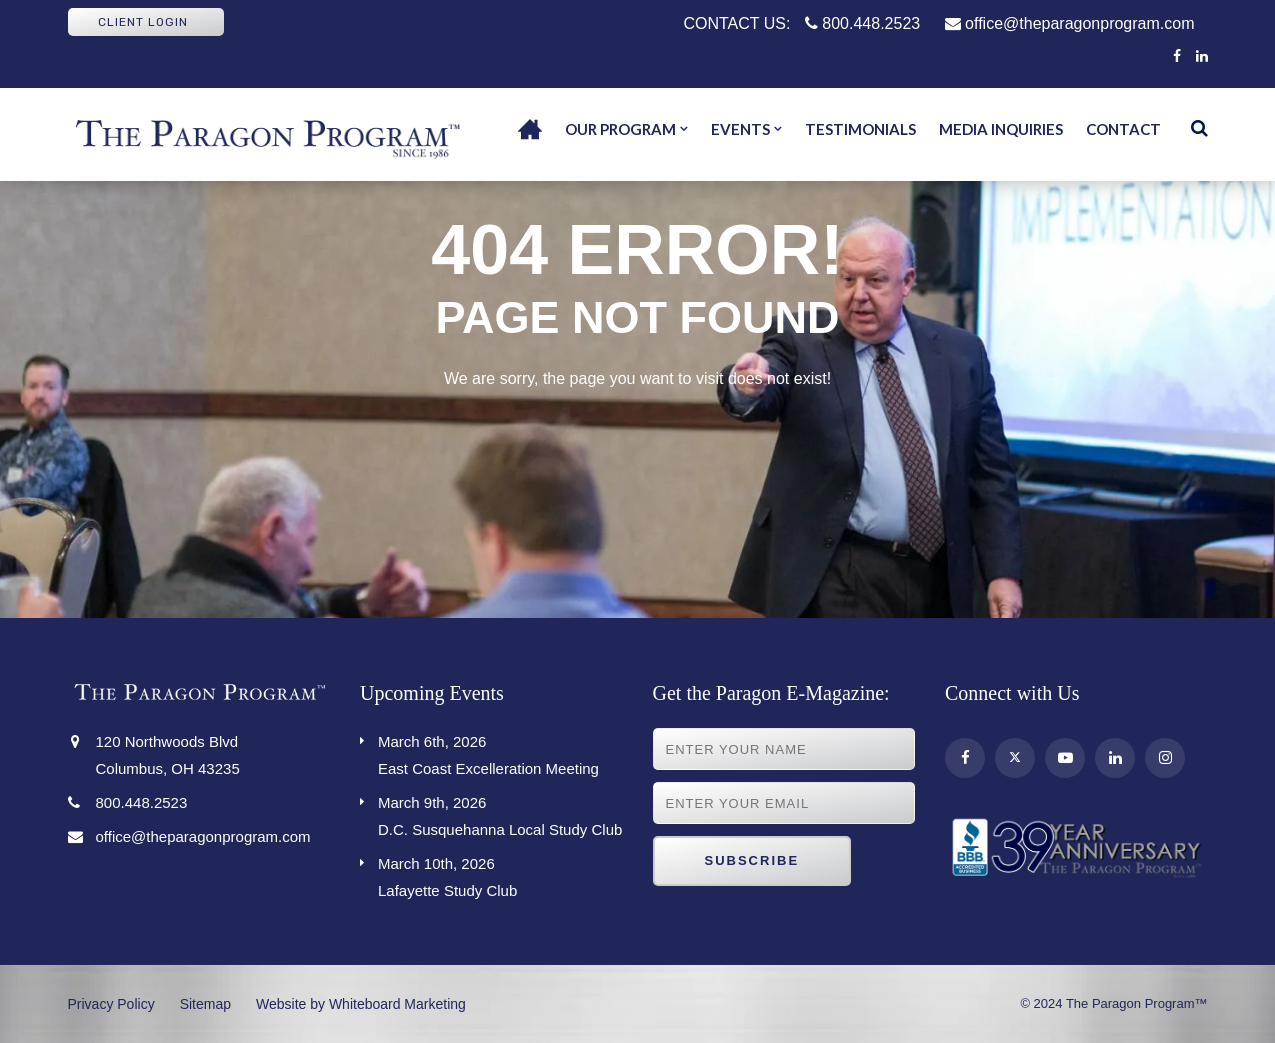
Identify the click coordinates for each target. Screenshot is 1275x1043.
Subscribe (752, 860)
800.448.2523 (862, 23)
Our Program (620, 129)
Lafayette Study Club (500, 874)
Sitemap (205, 1004)
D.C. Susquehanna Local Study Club (500, 813)
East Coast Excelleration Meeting (500, 752)
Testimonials (860, 129)
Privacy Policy (111, 1004)
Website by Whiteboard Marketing (361, 1004)
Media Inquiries (1001, 129)
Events (740, 129)
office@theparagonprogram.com (1070, 23)
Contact (1123, 129)
